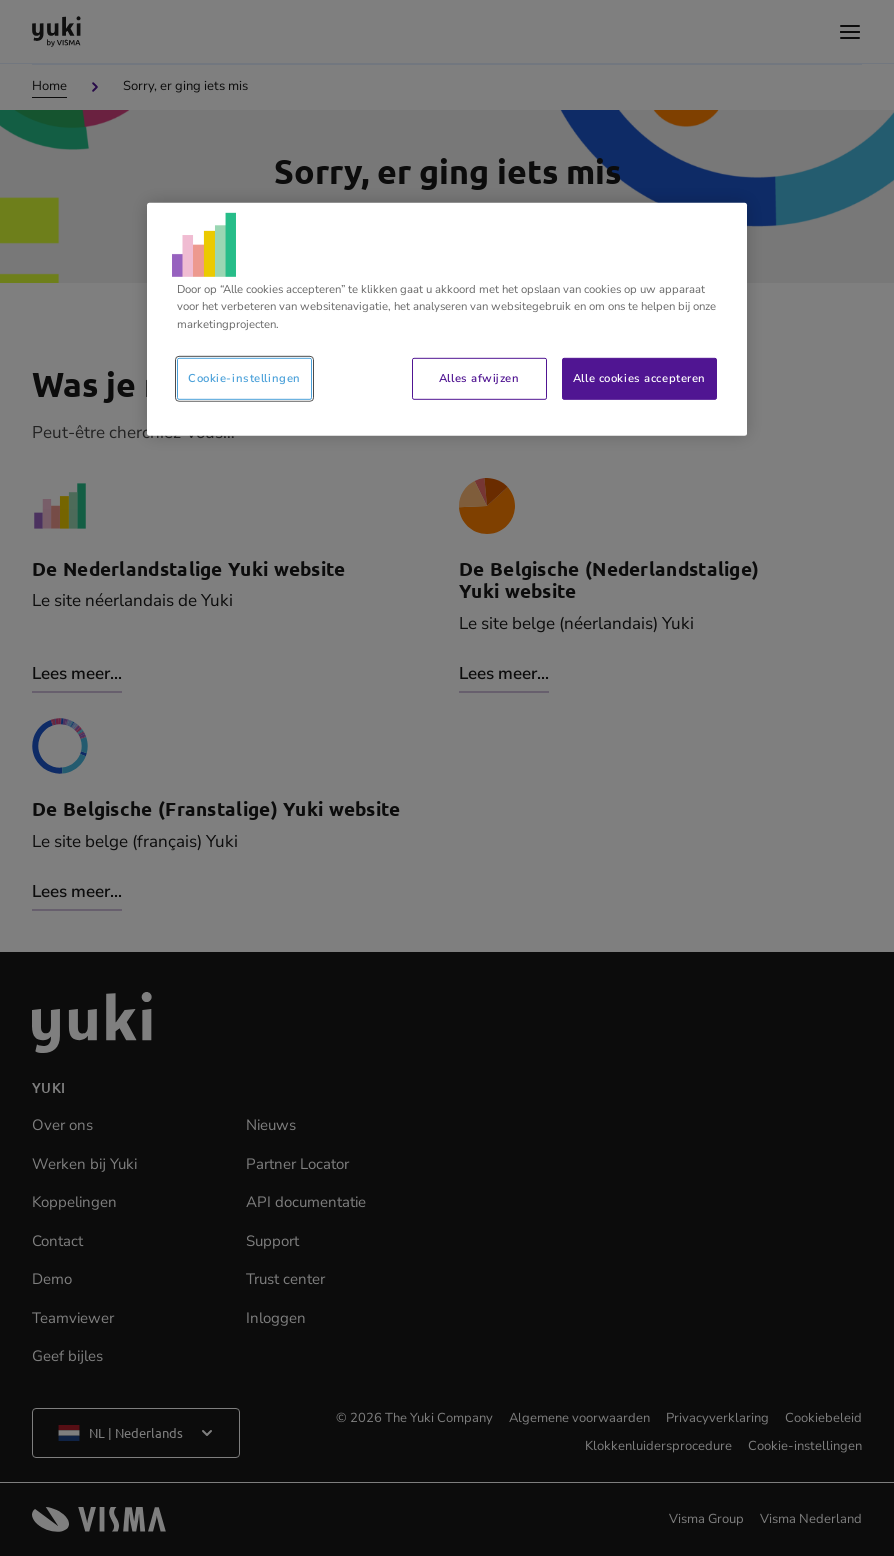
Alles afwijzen (479, 377)
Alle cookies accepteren (639, 377)
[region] (447, 319)
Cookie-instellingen (244, 377)
